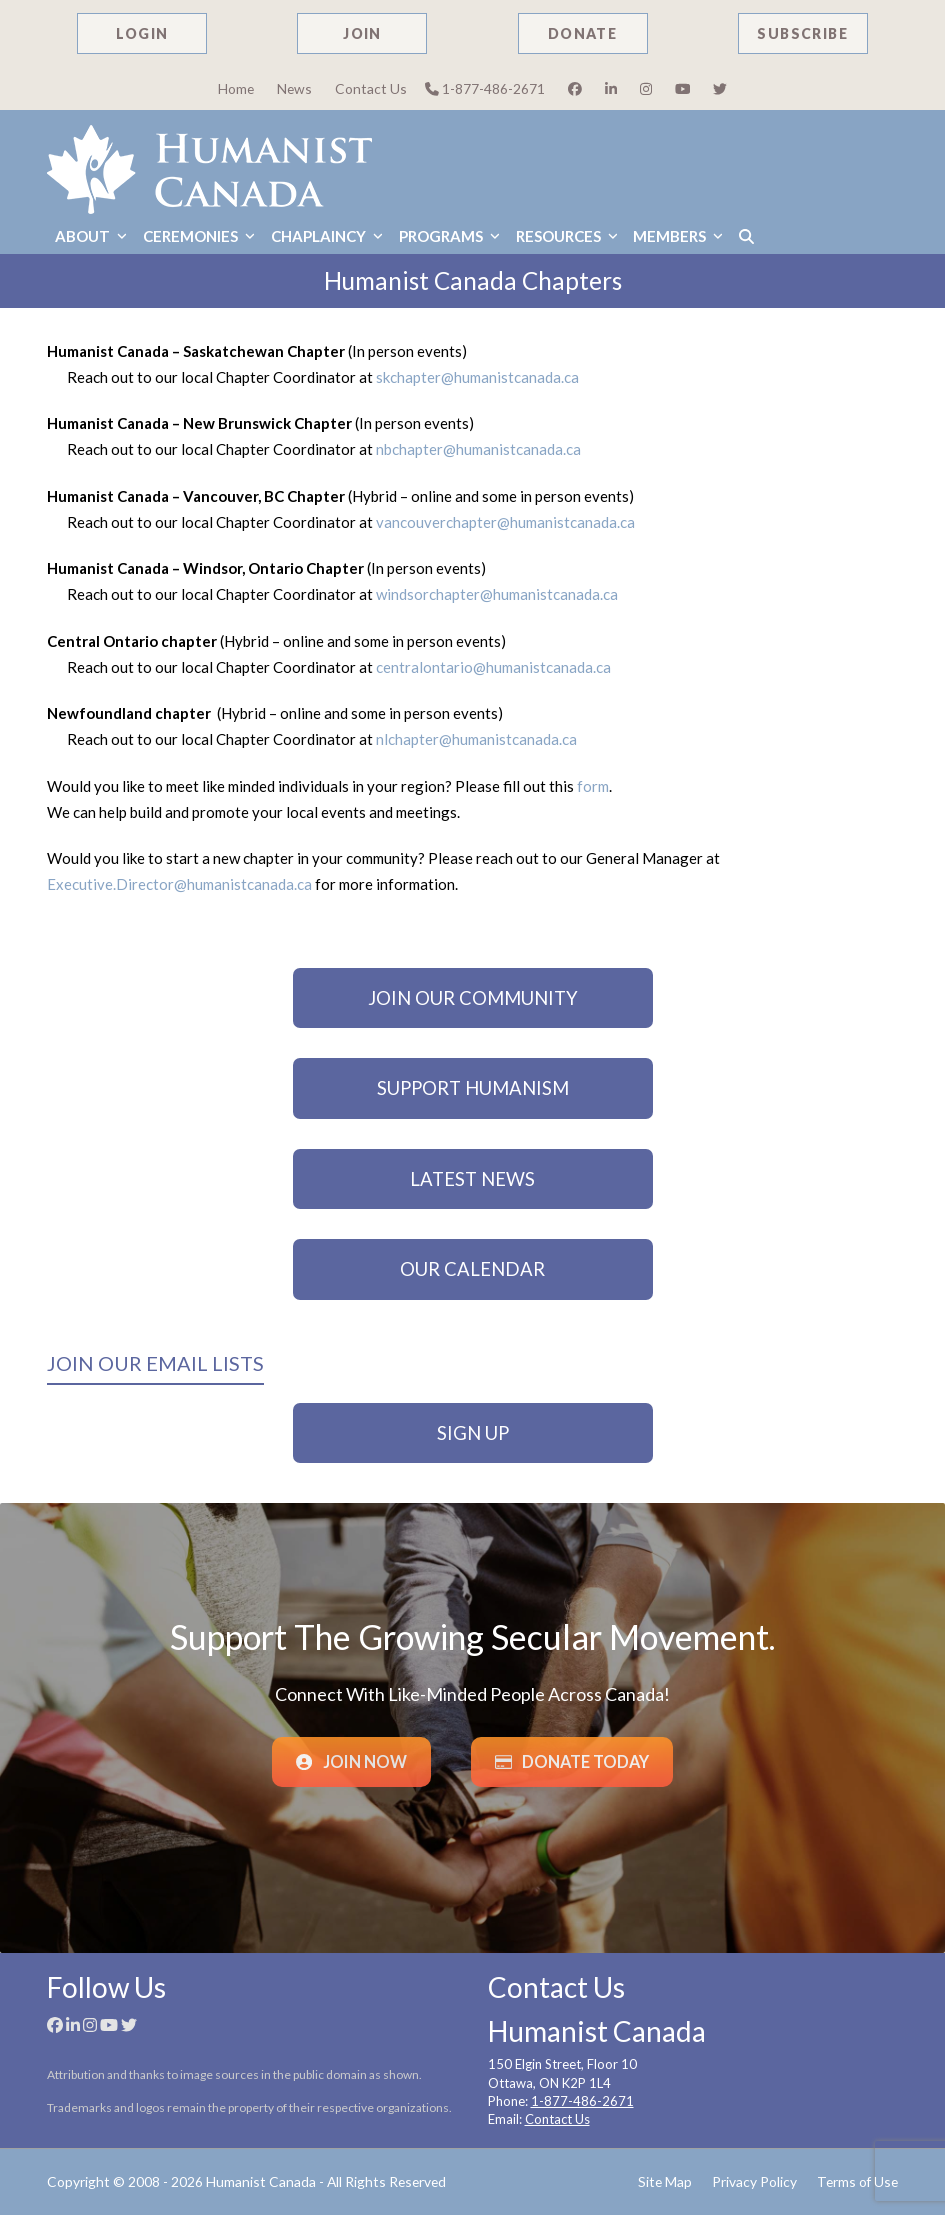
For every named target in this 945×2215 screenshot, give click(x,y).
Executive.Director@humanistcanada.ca (179, 884)
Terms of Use (857, 2181)
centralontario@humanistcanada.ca (493, 667)
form (593, 786)
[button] (746, 236)
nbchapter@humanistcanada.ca (480, 449)
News (294, 88)
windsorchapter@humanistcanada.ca (497, 594)
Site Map (665, 2181)
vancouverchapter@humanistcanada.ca (505, 522)
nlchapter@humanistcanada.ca (476, 739)
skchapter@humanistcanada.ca (477, 377)
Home (236, 88)
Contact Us (371, 88)
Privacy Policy (754, 2181)
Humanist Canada (261, 2181)
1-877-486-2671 (485, 88)
